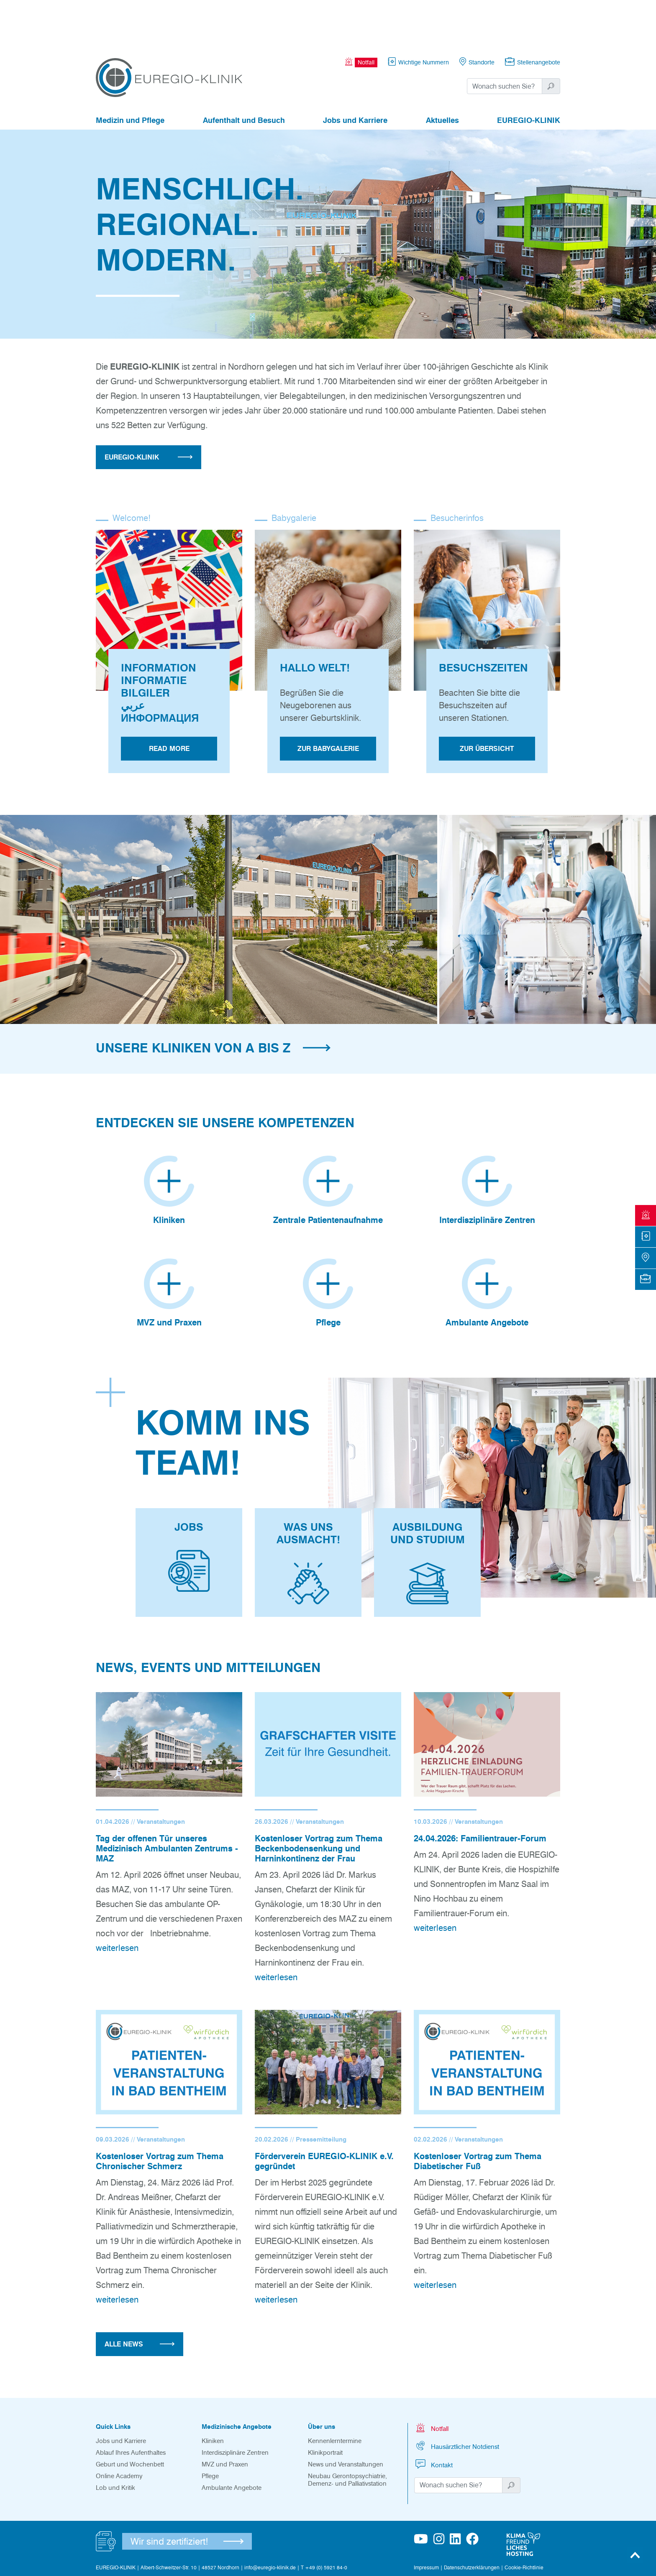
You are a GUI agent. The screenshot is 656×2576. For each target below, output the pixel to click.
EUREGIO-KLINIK (528, 74)
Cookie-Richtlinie (524, 2520)
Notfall (431, 2380)
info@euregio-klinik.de (270, 2520)
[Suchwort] (505, 40)
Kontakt (433, 2416)
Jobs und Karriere (355, 74)
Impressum (426, 2520)
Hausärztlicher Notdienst (456, 2398)
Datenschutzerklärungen (472, 2520)
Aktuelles (442, 74)
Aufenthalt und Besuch (244, 74)
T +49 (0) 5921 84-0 (324, 2520)
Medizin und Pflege (130, 74)
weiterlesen (117, 1900)
